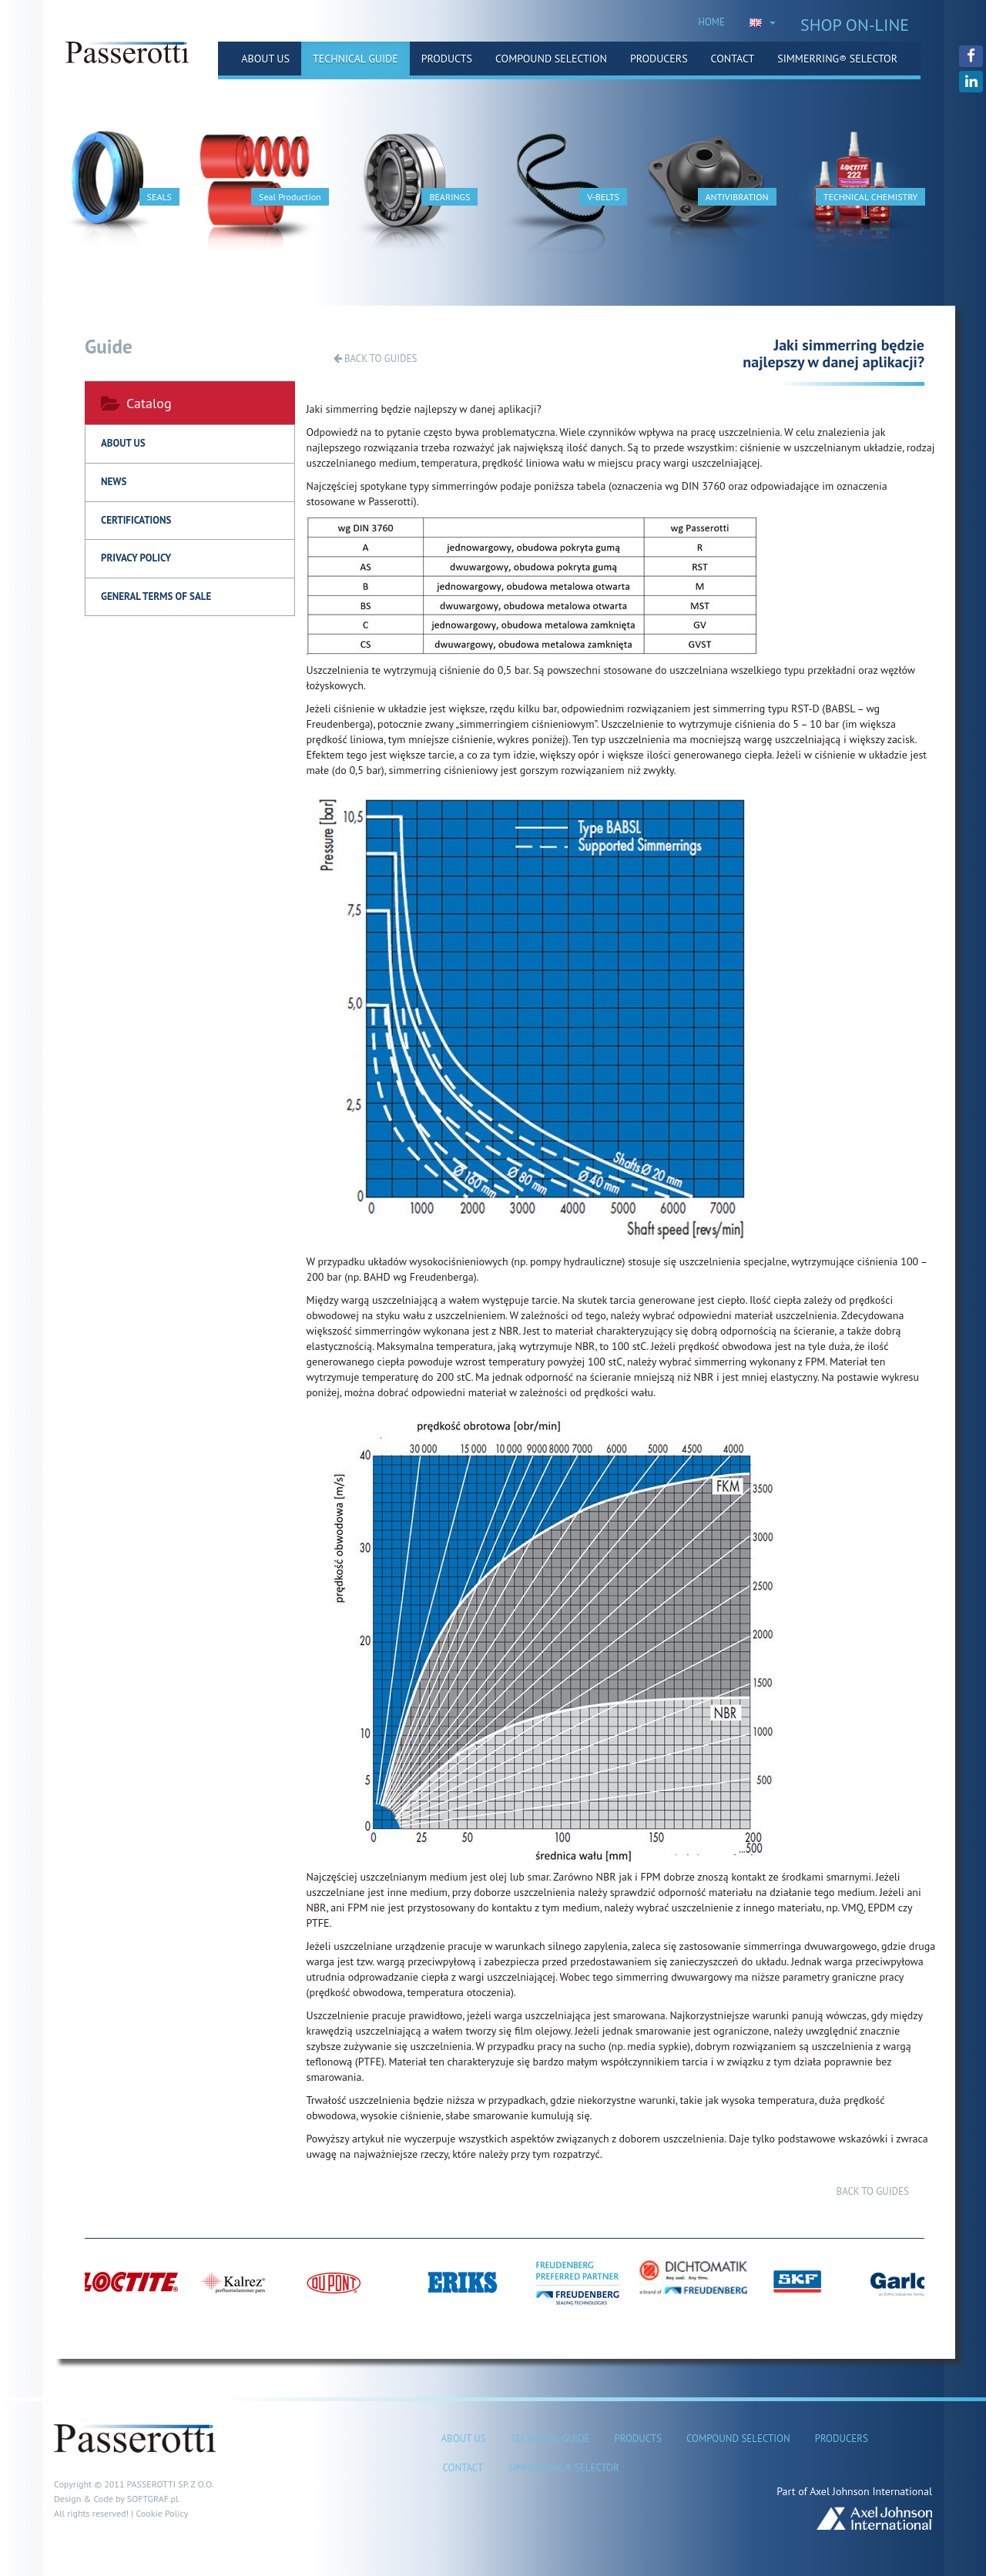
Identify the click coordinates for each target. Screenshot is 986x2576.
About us (265, 58)
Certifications (136, 520)
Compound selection (551, 58)
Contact (733, 58)
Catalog (136, 403)
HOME (711, 21)
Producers (659, 58)
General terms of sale (156, 596)
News (113, 481)
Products (446, 58)
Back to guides (376, 358)
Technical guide (355, 58)
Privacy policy (136, 557)
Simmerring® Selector (837, 58)
